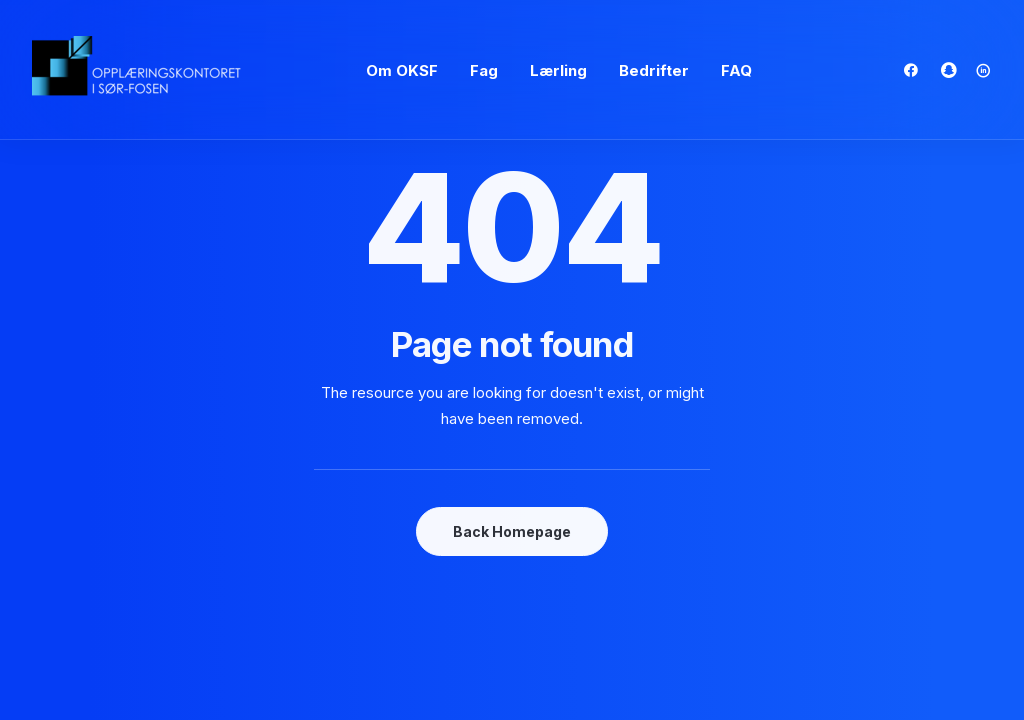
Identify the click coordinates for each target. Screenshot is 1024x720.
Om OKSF (402, 70)
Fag (484, 70)
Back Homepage (512, 531)
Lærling (558, 70)
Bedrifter (654, 70)
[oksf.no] (142, 70)
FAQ (736, 70)
